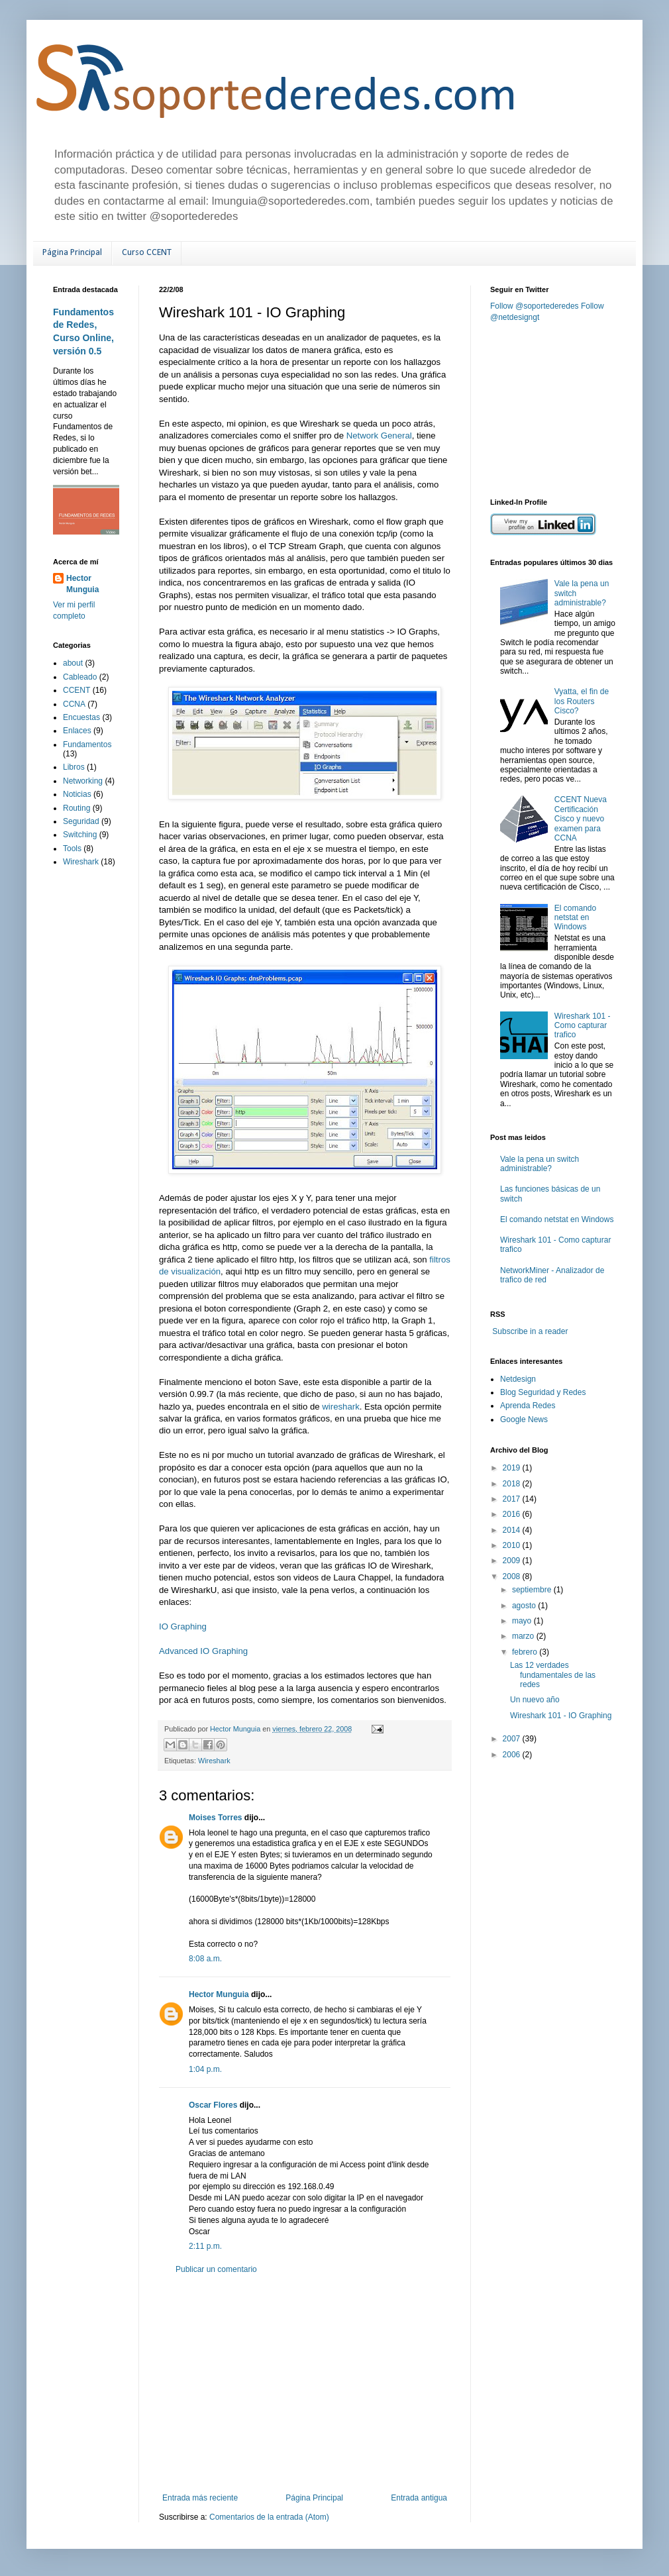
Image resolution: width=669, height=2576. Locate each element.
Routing (76, 808)
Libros (74, 767)
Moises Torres (215, 1817)
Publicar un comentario (216, 2269)
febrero (525, 1652)
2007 (513, 1738)
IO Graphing (183, 1626)
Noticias (77, 794)
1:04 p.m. (205, 2069)
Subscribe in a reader (530, 1331)
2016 (513, 1514)
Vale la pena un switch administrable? (539, 1164)
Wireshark (214, 1761)
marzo (524, 1636)
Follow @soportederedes (534, 306)
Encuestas (81, 717)
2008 (513, 1576)
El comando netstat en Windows (575, 917)
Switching (80, 834)
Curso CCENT (147, 253)
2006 (513, 1754)
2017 (513, 1499)
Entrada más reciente (200, 2497)
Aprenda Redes (527, 1405)
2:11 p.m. (205, 2246)
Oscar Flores (213, 2105)
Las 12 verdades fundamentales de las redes (552, 1675)
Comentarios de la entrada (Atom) (269, 2517)
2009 (513, 1560)
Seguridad (81, 821)
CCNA (74, 704)
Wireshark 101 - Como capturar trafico (582, 1025)
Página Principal (72, 253)
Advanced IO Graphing (203, 1651)
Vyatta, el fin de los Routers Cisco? (581, 701)
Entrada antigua (419, 2497)
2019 (513, 1467)
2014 (513, 1530)
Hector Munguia (219, 1994)
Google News (524, 1419)
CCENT (76, 690)
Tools (72, 848)
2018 (513, 1483)
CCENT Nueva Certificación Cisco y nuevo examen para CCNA (580, 819)
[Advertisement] (305, 2384)
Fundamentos (87, 744)
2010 (513, 1545)
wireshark (340, 1407)
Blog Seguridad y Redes (543, 1392)
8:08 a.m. (205, 1958)
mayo (523, 1620)
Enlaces (77, 730)
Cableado (80, 677)
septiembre (533, 1589)
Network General (379, 435)
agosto (525, 1605)
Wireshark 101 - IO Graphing (560, 1715)
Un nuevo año (535, 1699)
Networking (83, 781)
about (73, 663)
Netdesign (518, 1379)
